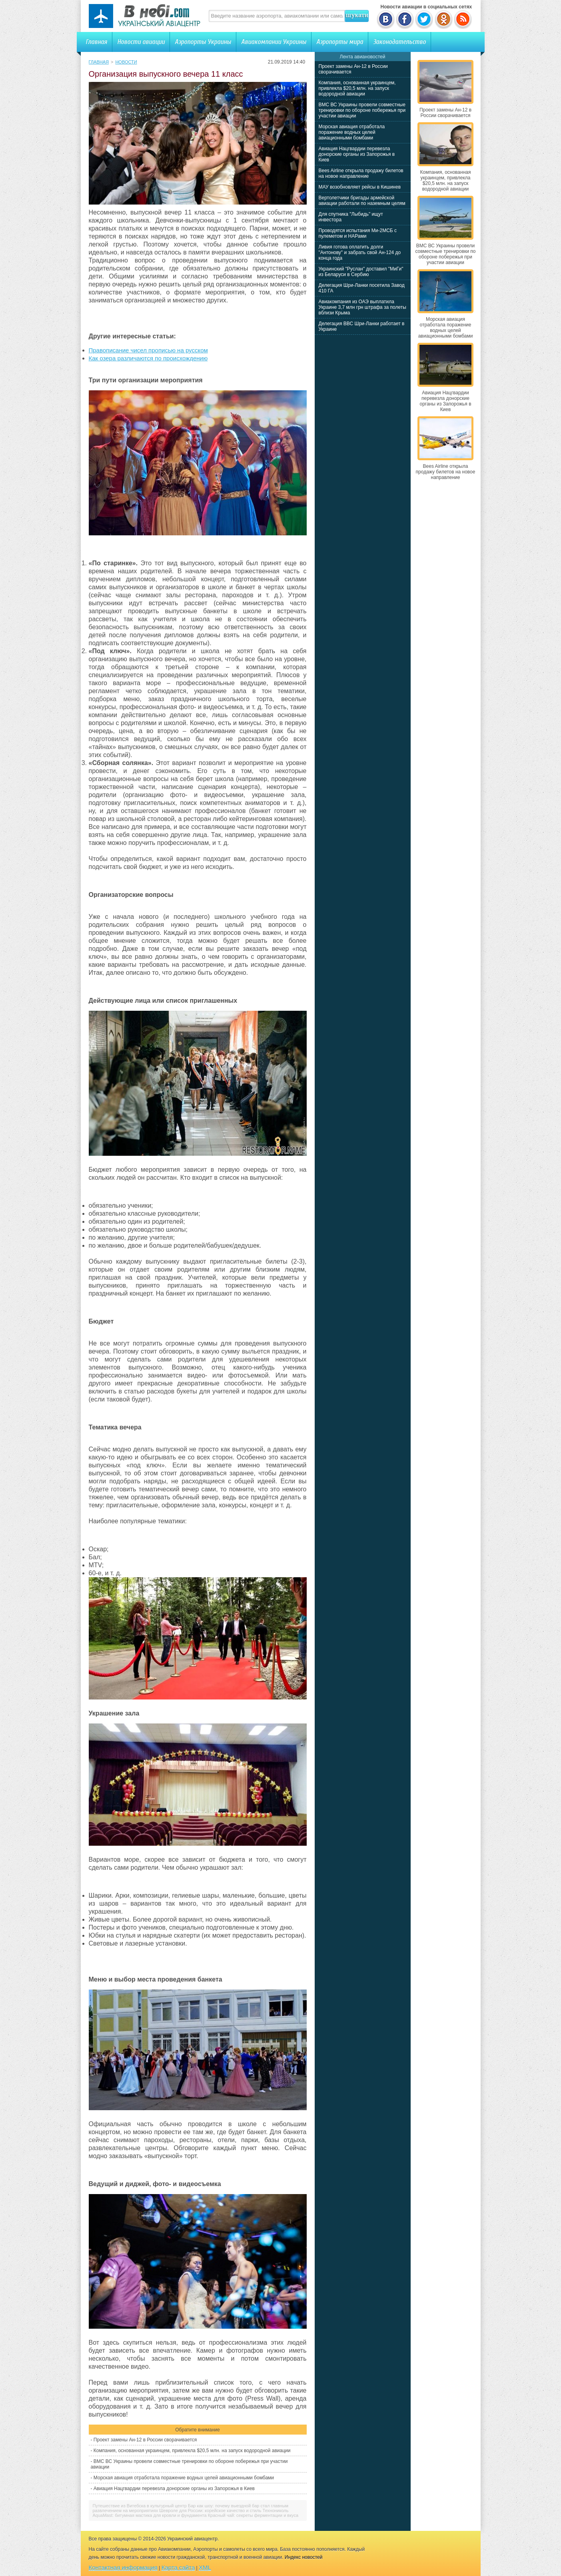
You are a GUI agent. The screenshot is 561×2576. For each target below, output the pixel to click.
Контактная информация (123, 2567)
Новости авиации (141, 42)
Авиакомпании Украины (273, 42)
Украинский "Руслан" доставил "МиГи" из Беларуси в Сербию (361, 271)
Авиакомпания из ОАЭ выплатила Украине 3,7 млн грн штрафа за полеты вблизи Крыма (362, 307)
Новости (126, 62)
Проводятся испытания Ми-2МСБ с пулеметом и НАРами (358, 233)
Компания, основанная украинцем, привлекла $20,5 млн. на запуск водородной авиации (192, 2450)
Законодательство (399, 42)
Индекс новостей (304, 2557)
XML (205, 2567)
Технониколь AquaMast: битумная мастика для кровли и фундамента (191, 2513)
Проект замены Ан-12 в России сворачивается (145, 2440)
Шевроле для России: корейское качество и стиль (210, 2510)
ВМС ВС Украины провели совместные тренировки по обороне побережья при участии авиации (362, 110)
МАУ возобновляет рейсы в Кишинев (360, 187)
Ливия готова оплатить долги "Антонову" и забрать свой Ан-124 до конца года (360, 252)
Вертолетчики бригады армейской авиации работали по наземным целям (362, 200)
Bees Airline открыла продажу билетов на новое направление (361, 173)
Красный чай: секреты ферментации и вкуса (253, 2515)
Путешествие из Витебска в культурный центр (140, 2505)
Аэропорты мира (339, 42)
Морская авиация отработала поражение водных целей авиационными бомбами (184, 2478)
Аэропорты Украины (203, 42)
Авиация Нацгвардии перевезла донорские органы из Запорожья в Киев (174, 2488)
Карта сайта (178, 2567)
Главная (96, 42)
